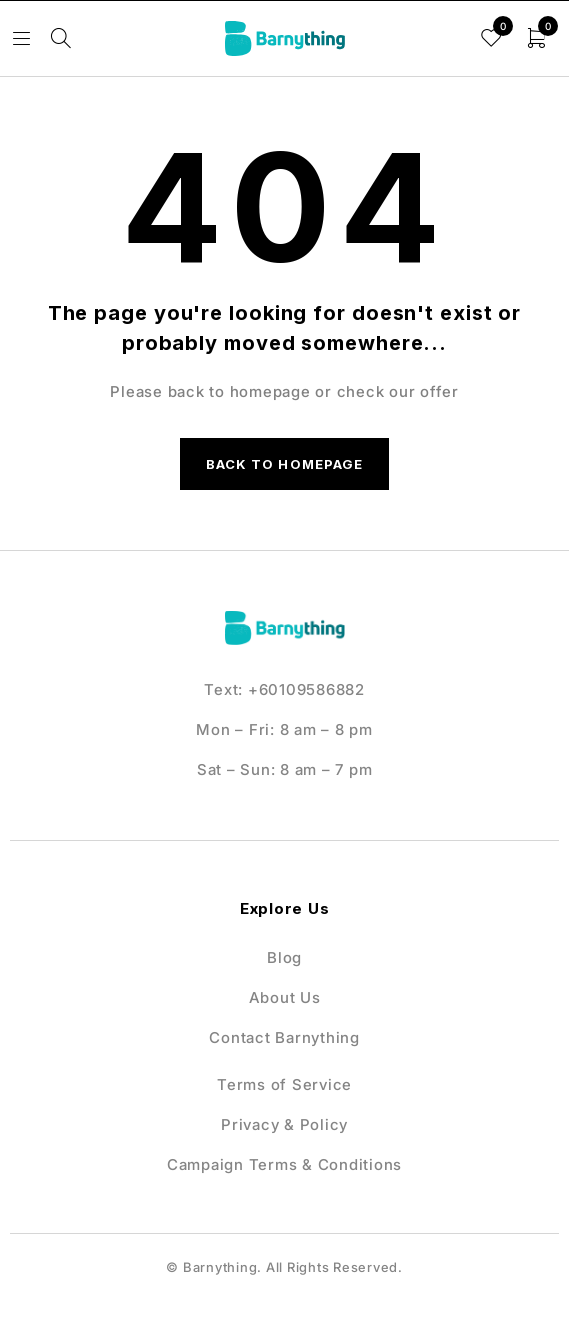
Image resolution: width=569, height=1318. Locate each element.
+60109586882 (306, 689)
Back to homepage (284, 464)
